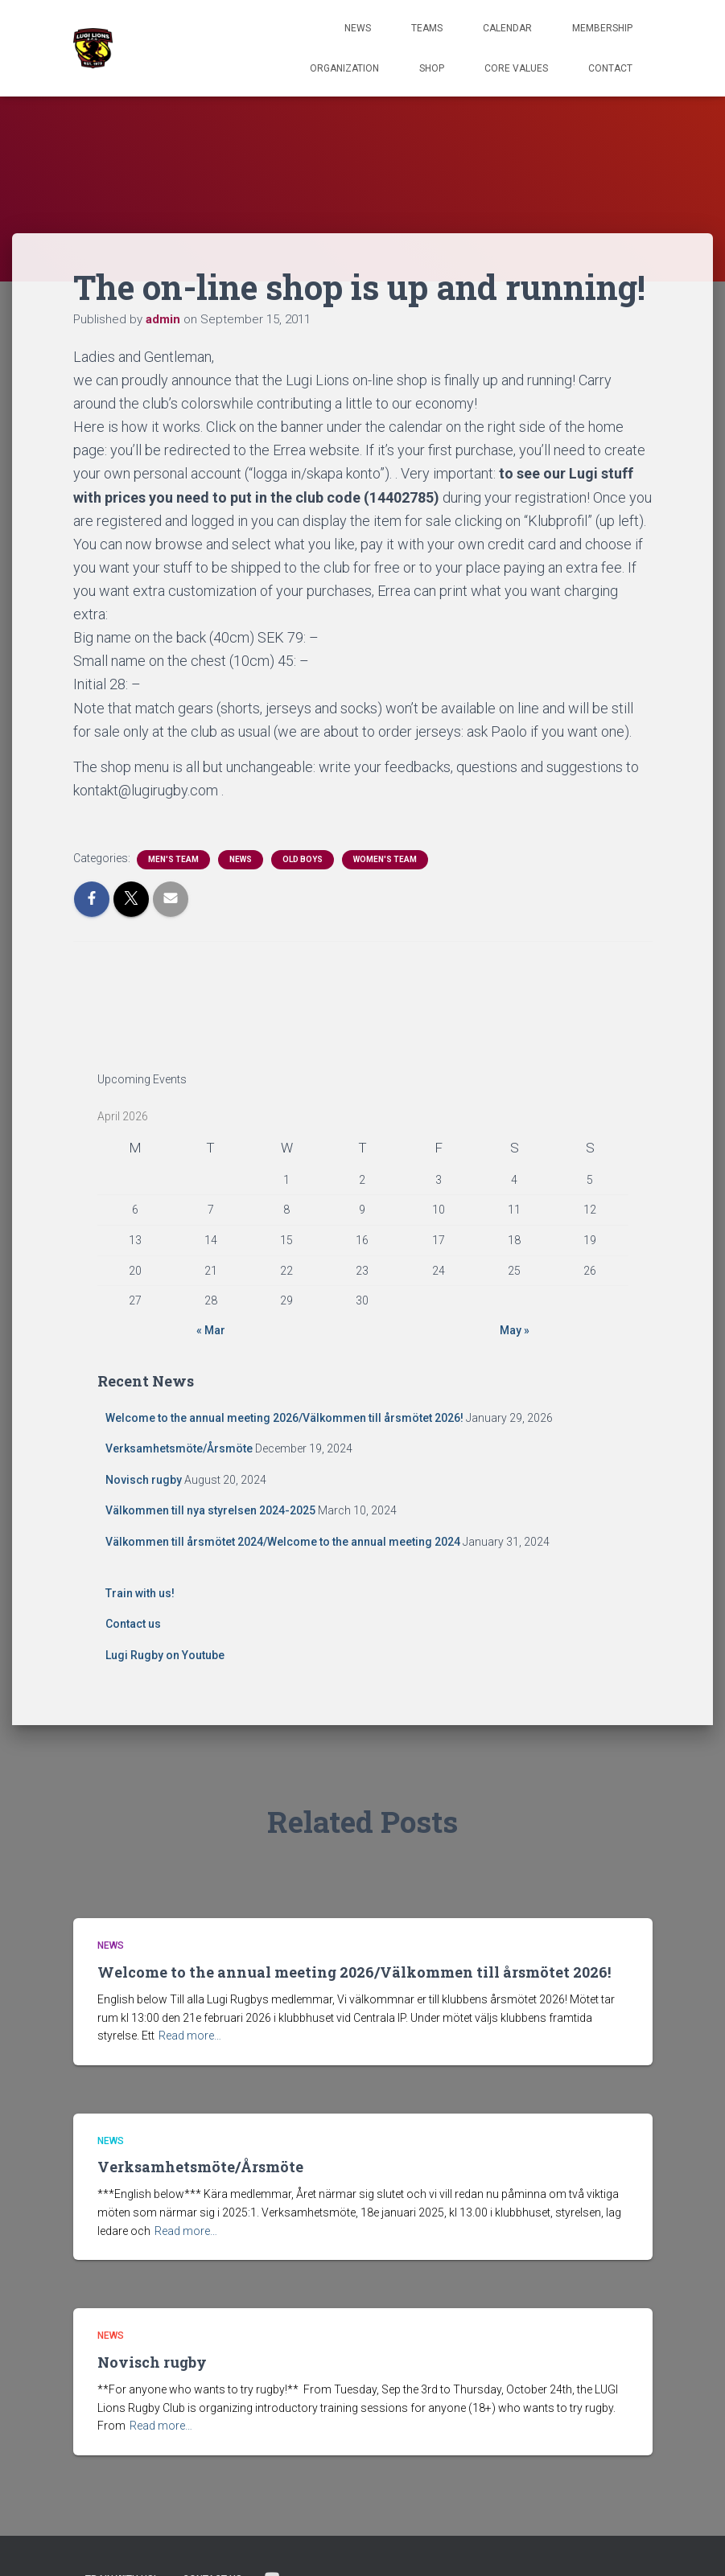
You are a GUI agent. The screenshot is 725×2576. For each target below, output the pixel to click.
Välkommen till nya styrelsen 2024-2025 (210, 1510)
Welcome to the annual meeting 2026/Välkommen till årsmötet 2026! (284, 1417)
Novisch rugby (143, 1479)
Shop (431, 68)
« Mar (210, 1330)
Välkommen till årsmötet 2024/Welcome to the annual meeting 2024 (282, 1541)
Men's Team (173, 859)
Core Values (516, 68)
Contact (610, 68)
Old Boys (302, 859)
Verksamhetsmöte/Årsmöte (179, 1448)
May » (514, 1330)
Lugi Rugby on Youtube (165, 1655)
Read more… (190, 2035)
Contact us (133, 1623)
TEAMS (427, 28)
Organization (344, 68)
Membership (602, 28)
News (357, 28)
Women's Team (385, 859)
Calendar (507, 28)
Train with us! (140, 1593)
